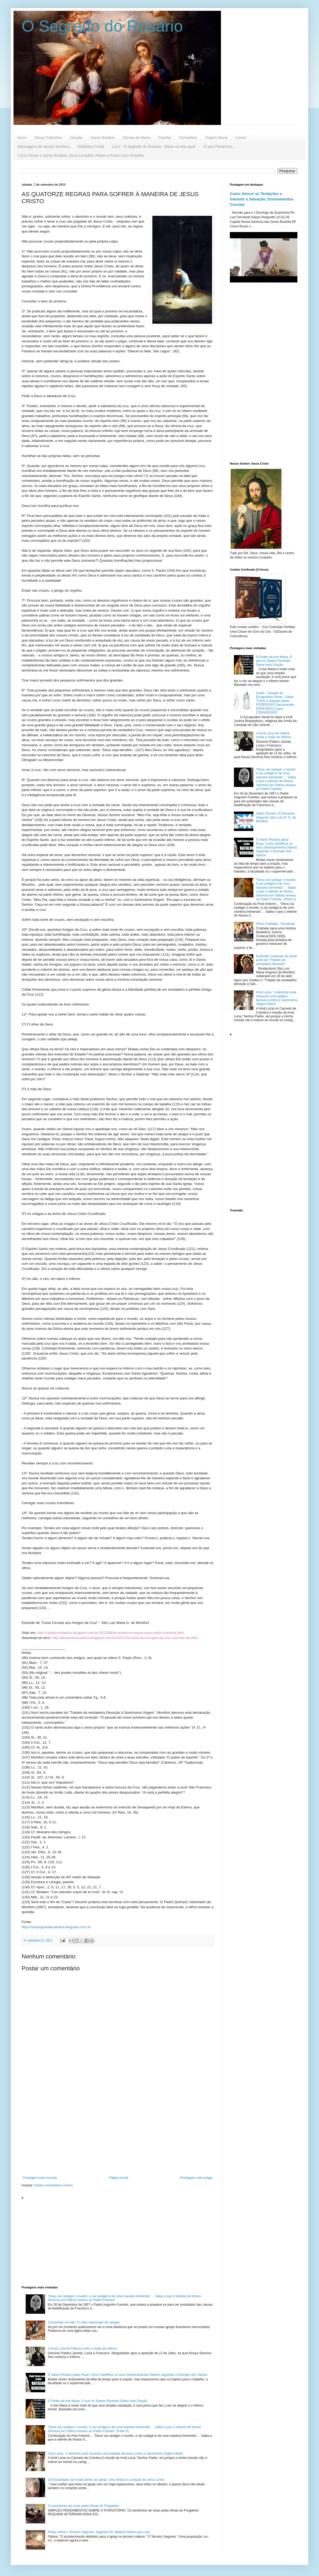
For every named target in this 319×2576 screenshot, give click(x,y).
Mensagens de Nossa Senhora (43, 146)
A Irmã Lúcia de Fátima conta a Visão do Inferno (82, 2348)
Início (21, 137)
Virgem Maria (216, 137)
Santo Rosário (102, 137)
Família (165, 137)
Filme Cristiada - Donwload (275, 924)
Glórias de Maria (136, 137)
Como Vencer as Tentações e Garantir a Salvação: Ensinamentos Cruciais (262, 199)
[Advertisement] (118, 2131)
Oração (76, 137)
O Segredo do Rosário (102, 26)
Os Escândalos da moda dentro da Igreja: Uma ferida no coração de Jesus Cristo (106, 2480)
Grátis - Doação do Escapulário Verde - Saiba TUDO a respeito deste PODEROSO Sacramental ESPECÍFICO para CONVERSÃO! (275, 702)
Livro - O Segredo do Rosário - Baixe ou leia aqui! (154, 146)
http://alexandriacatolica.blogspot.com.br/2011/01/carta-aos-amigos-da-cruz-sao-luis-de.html (124, 1638)
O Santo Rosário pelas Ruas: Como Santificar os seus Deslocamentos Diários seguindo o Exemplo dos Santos (127, 2375)
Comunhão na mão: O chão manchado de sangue (84, 2322)
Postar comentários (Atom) (53, 2185)
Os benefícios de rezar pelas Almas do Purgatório (83, 2506)
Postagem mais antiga (196, 2178)
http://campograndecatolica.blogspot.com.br (56, 1927)
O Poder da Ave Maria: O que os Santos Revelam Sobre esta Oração (97, 2401)
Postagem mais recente (40, 2178)
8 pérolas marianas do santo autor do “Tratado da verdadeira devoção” (276, 960)
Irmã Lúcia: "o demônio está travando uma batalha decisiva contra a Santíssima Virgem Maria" (116, 2453)
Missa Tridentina (48, 137)
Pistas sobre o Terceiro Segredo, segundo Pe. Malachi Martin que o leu (99, 2532)
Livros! (241, 137)
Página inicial (118, 2178)
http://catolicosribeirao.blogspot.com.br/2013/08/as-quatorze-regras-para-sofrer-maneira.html (110, 1633)
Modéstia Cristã (91, 146)
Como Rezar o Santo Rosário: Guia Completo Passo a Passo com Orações (81, 155)
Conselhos (188, 137)
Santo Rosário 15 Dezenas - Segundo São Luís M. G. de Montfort (276, 817)
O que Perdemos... (219, 146)
